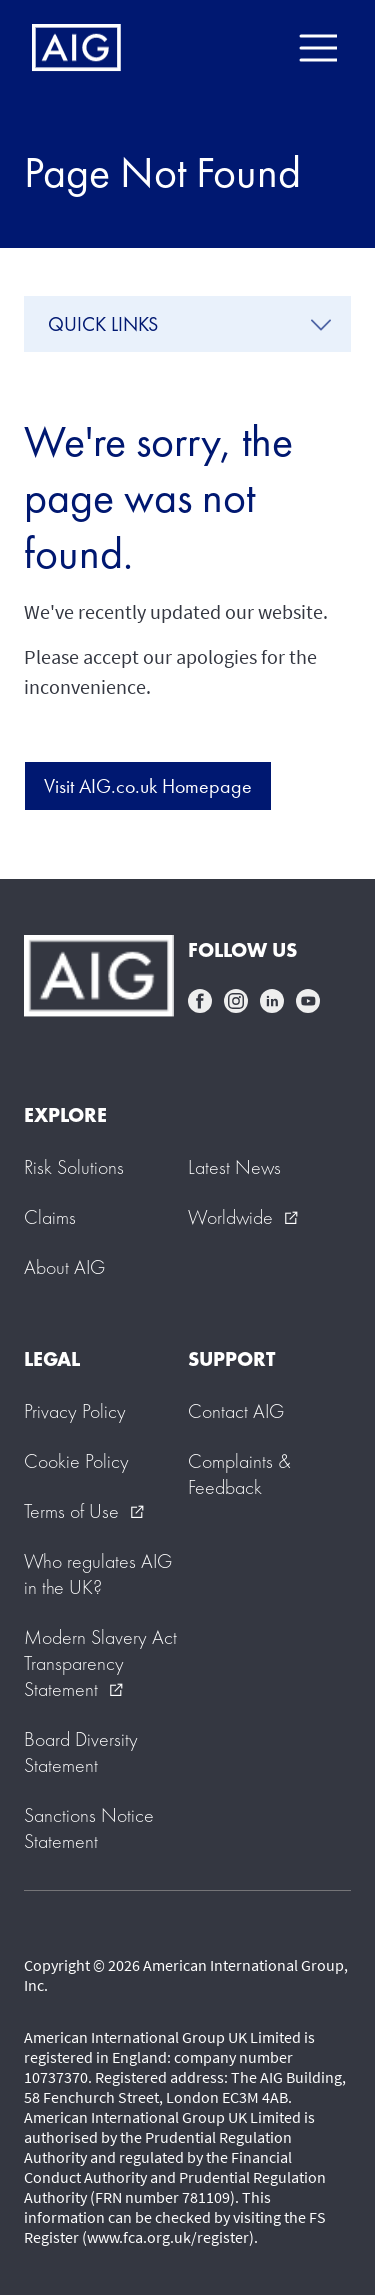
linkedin (272, 1001)
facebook (200, 1001)
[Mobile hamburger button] (317, 48)
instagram (236, 1001)
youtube (308, 1001)
